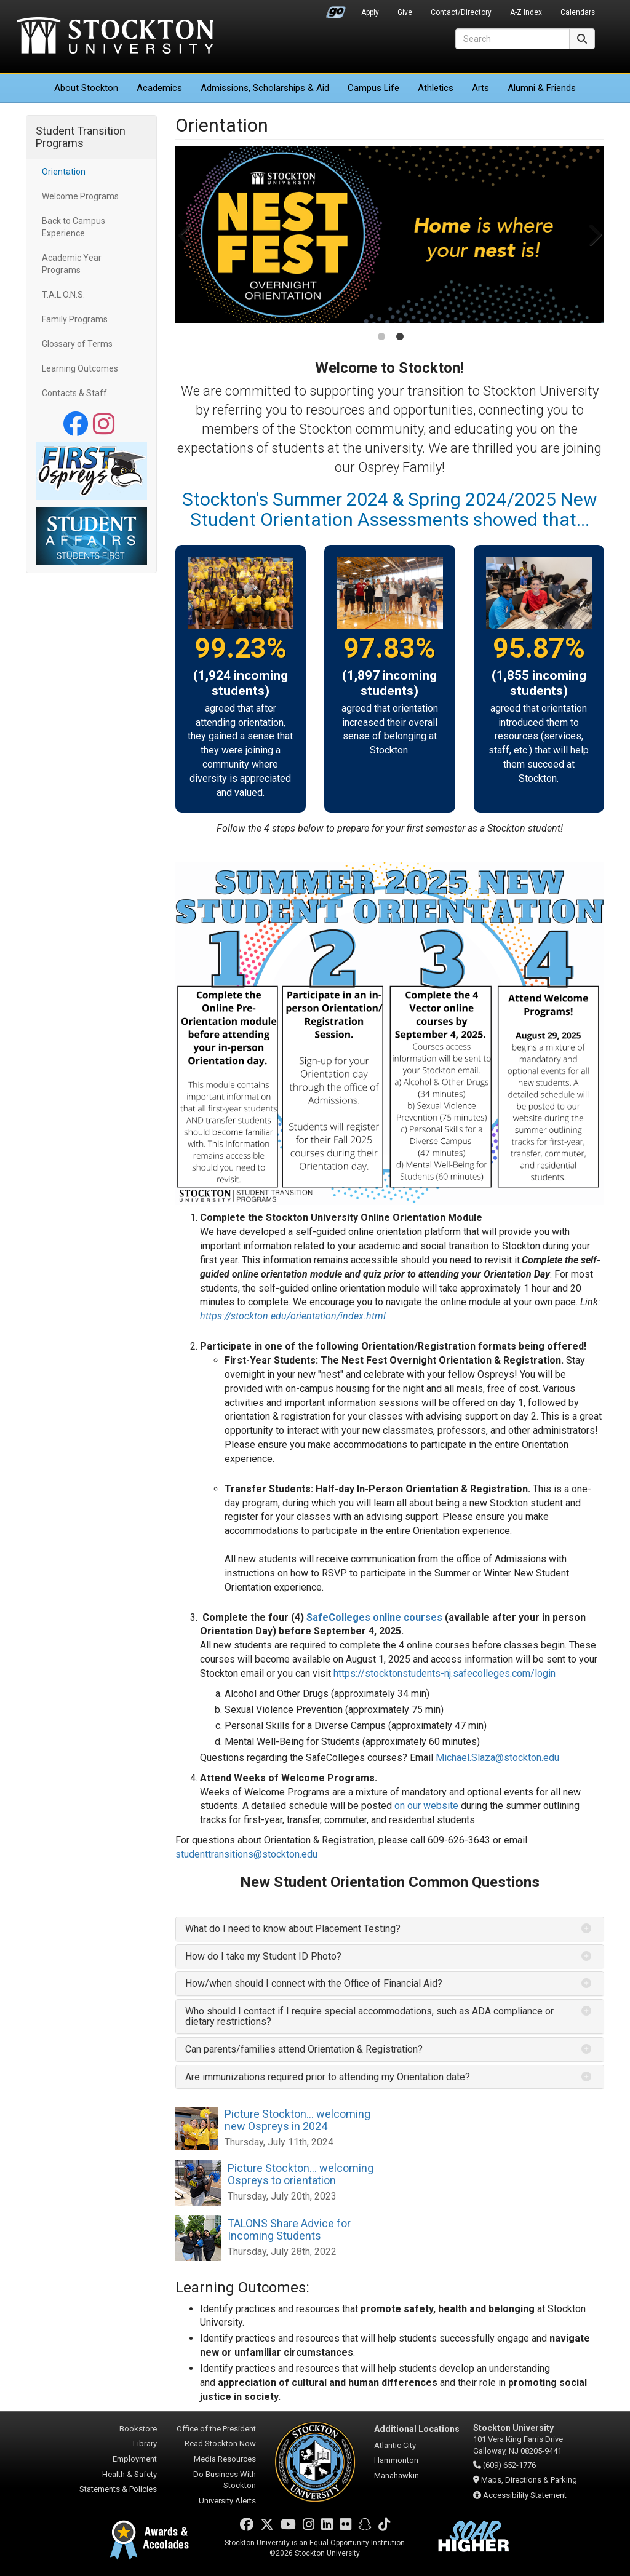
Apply (370, 12)
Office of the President (216, 2428)
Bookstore (138, 2428)
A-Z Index (526, 12)
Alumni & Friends (542, 87)
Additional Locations (417, 2429)
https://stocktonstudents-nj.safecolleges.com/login (444, 1673)
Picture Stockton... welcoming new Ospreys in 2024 (297, 2120)
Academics (159, 87)
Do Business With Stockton (224, 2480)
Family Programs (75, 319)
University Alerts (227, 2500)
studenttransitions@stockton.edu (246, 1854)
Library (145, 2443)
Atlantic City (395, 2445)
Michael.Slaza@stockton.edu (497, 1757)
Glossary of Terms (77, 344)
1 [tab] (381, 337)
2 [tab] (400, 337)
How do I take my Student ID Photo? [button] (263, 1956)
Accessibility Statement (525, 2495)
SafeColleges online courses (374, 1617)
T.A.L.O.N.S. (63, 295)
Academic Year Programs (72, 264)
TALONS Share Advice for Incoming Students (289, 2229)
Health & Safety (129, 2474)
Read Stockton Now (220, 2443)
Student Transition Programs (81, 136)
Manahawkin (396, 2475)
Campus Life (373, 87)
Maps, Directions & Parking (529, 2479)
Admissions (265, 87)
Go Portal (336, 9)
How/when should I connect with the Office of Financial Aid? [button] (313, 1983)
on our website (426, 1805)
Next (593, 234)
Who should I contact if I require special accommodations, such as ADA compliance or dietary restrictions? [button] (369, 2016)
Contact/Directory (461, 12)
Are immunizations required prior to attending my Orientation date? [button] (328, 2077)
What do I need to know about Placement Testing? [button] (293, 1928)
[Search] (512, 38)
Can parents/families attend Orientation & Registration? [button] (305, 2049)
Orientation (64, 172)
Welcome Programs (80, 196)
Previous (186, 234)
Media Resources (225, 2458)
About (86, 87)
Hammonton (396, 2460)
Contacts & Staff (74, 393)
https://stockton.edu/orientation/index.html (293, 1316)
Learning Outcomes (80, 368)
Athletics (435, 87)
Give (404, 12)
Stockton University (115, 37)
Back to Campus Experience (73, 227)
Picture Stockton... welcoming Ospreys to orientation (300, 2174)
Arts (480, 87)
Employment (135, 2458)
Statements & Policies (118, 2489)
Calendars (577, 12)
